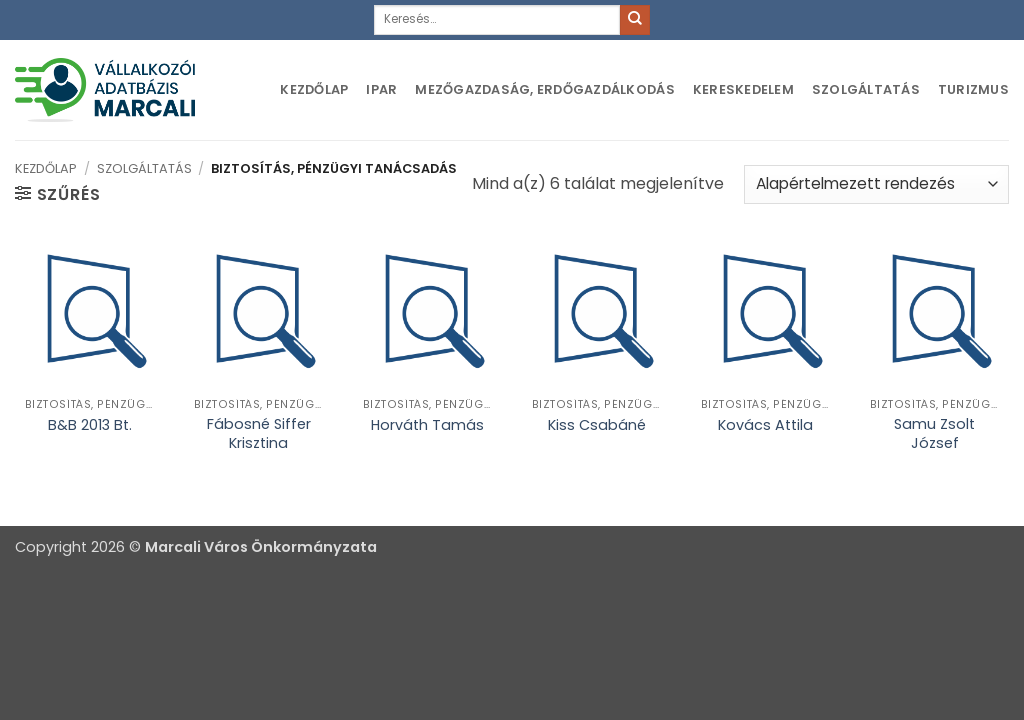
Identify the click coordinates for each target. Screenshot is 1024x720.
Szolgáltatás (866, 89)
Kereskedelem (743, 89)
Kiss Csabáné (597, 425)
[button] (57, 194)
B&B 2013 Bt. (90, 425)
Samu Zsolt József (934, 433)
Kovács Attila (765, 425)
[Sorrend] (876, 184)
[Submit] (635, 20)
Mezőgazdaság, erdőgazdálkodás (544, 89)
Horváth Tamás (427, 425)
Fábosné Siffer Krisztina (259, 433)
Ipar (381, 89)
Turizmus (973, 89)
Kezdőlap (314, 89)
